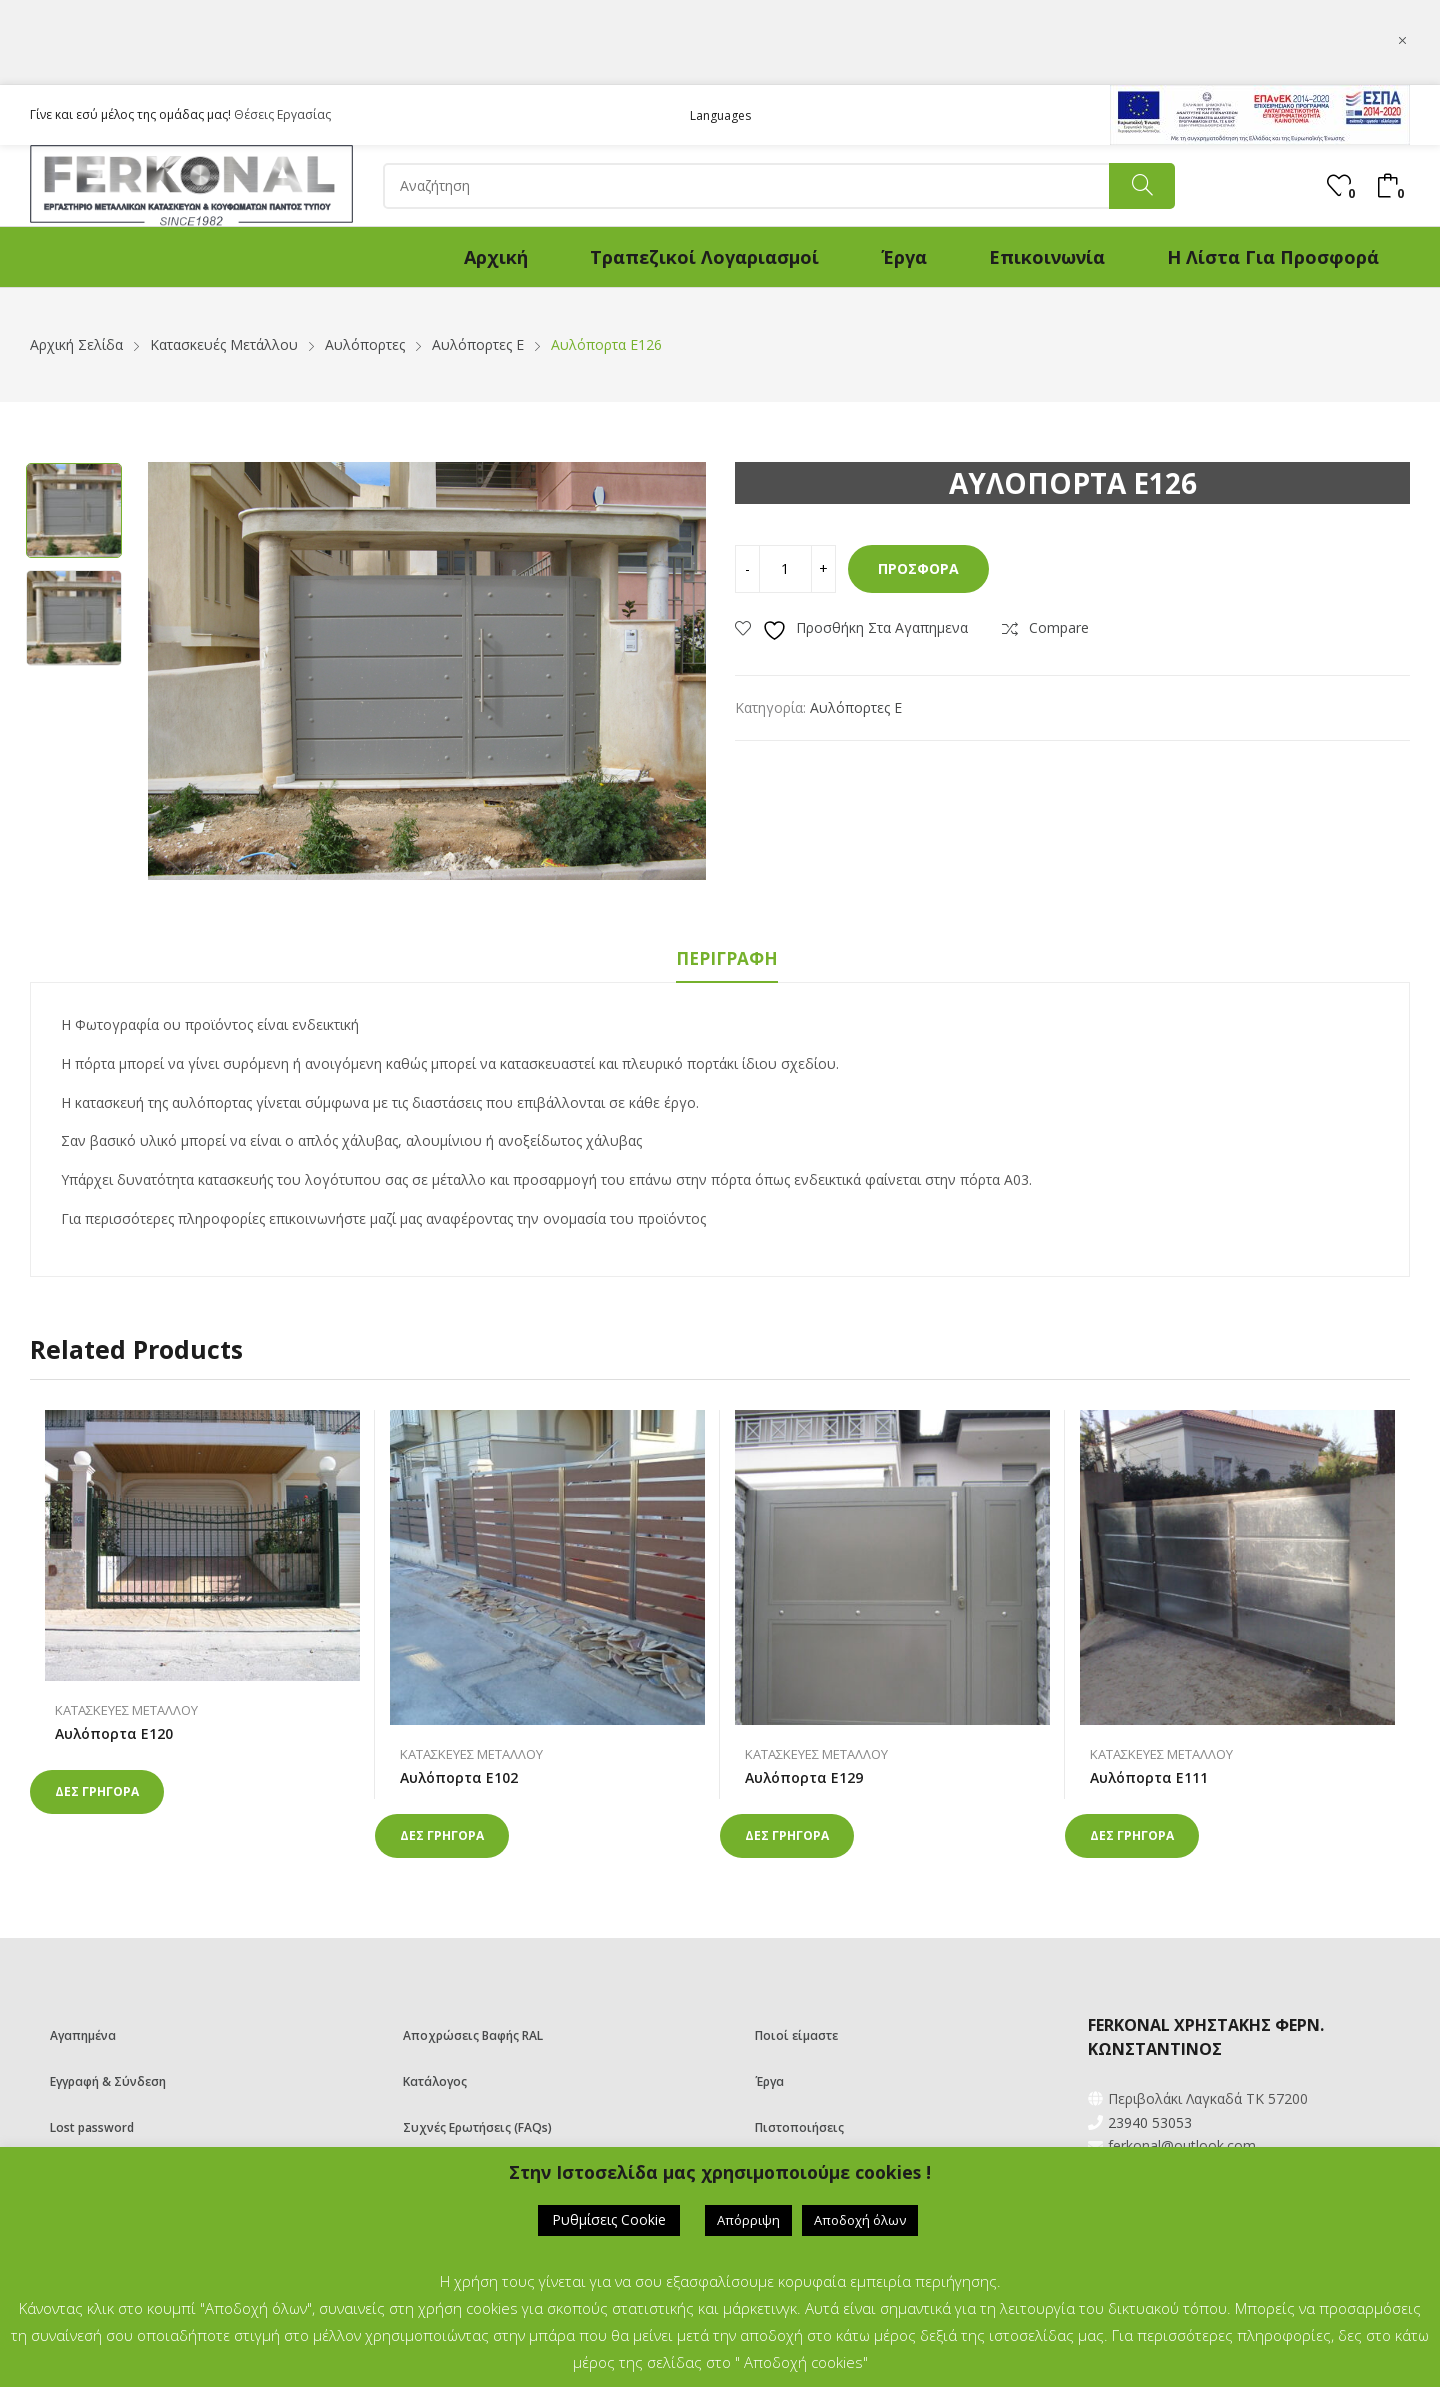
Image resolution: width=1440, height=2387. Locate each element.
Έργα (769, 2081)
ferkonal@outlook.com (1182, 2145)
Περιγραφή (727, 958)
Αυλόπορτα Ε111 (1149, 1777)
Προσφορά (918, 568)
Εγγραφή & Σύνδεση (108, 2081)
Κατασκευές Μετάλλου (126, 1710)
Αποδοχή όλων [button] (860, 2220)
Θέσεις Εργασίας (282, 114)
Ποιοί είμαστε (796, 2035)
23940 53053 (1150, 2122)
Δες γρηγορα (97, 1791)
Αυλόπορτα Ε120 (114, 1733)
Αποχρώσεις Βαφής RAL (473, 2035)
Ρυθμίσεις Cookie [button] (609, 2219)
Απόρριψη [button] (748, 2220)
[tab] (727, 962)
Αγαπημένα (83, 2035)
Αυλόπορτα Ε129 (804, 1777)
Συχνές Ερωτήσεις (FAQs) (477, 2127)
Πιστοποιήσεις (799, 2127)
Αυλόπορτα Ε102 (459, 1777)
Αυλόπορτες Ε (856, 707)
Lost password (92, 2127)
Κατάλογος (435, 2081)
